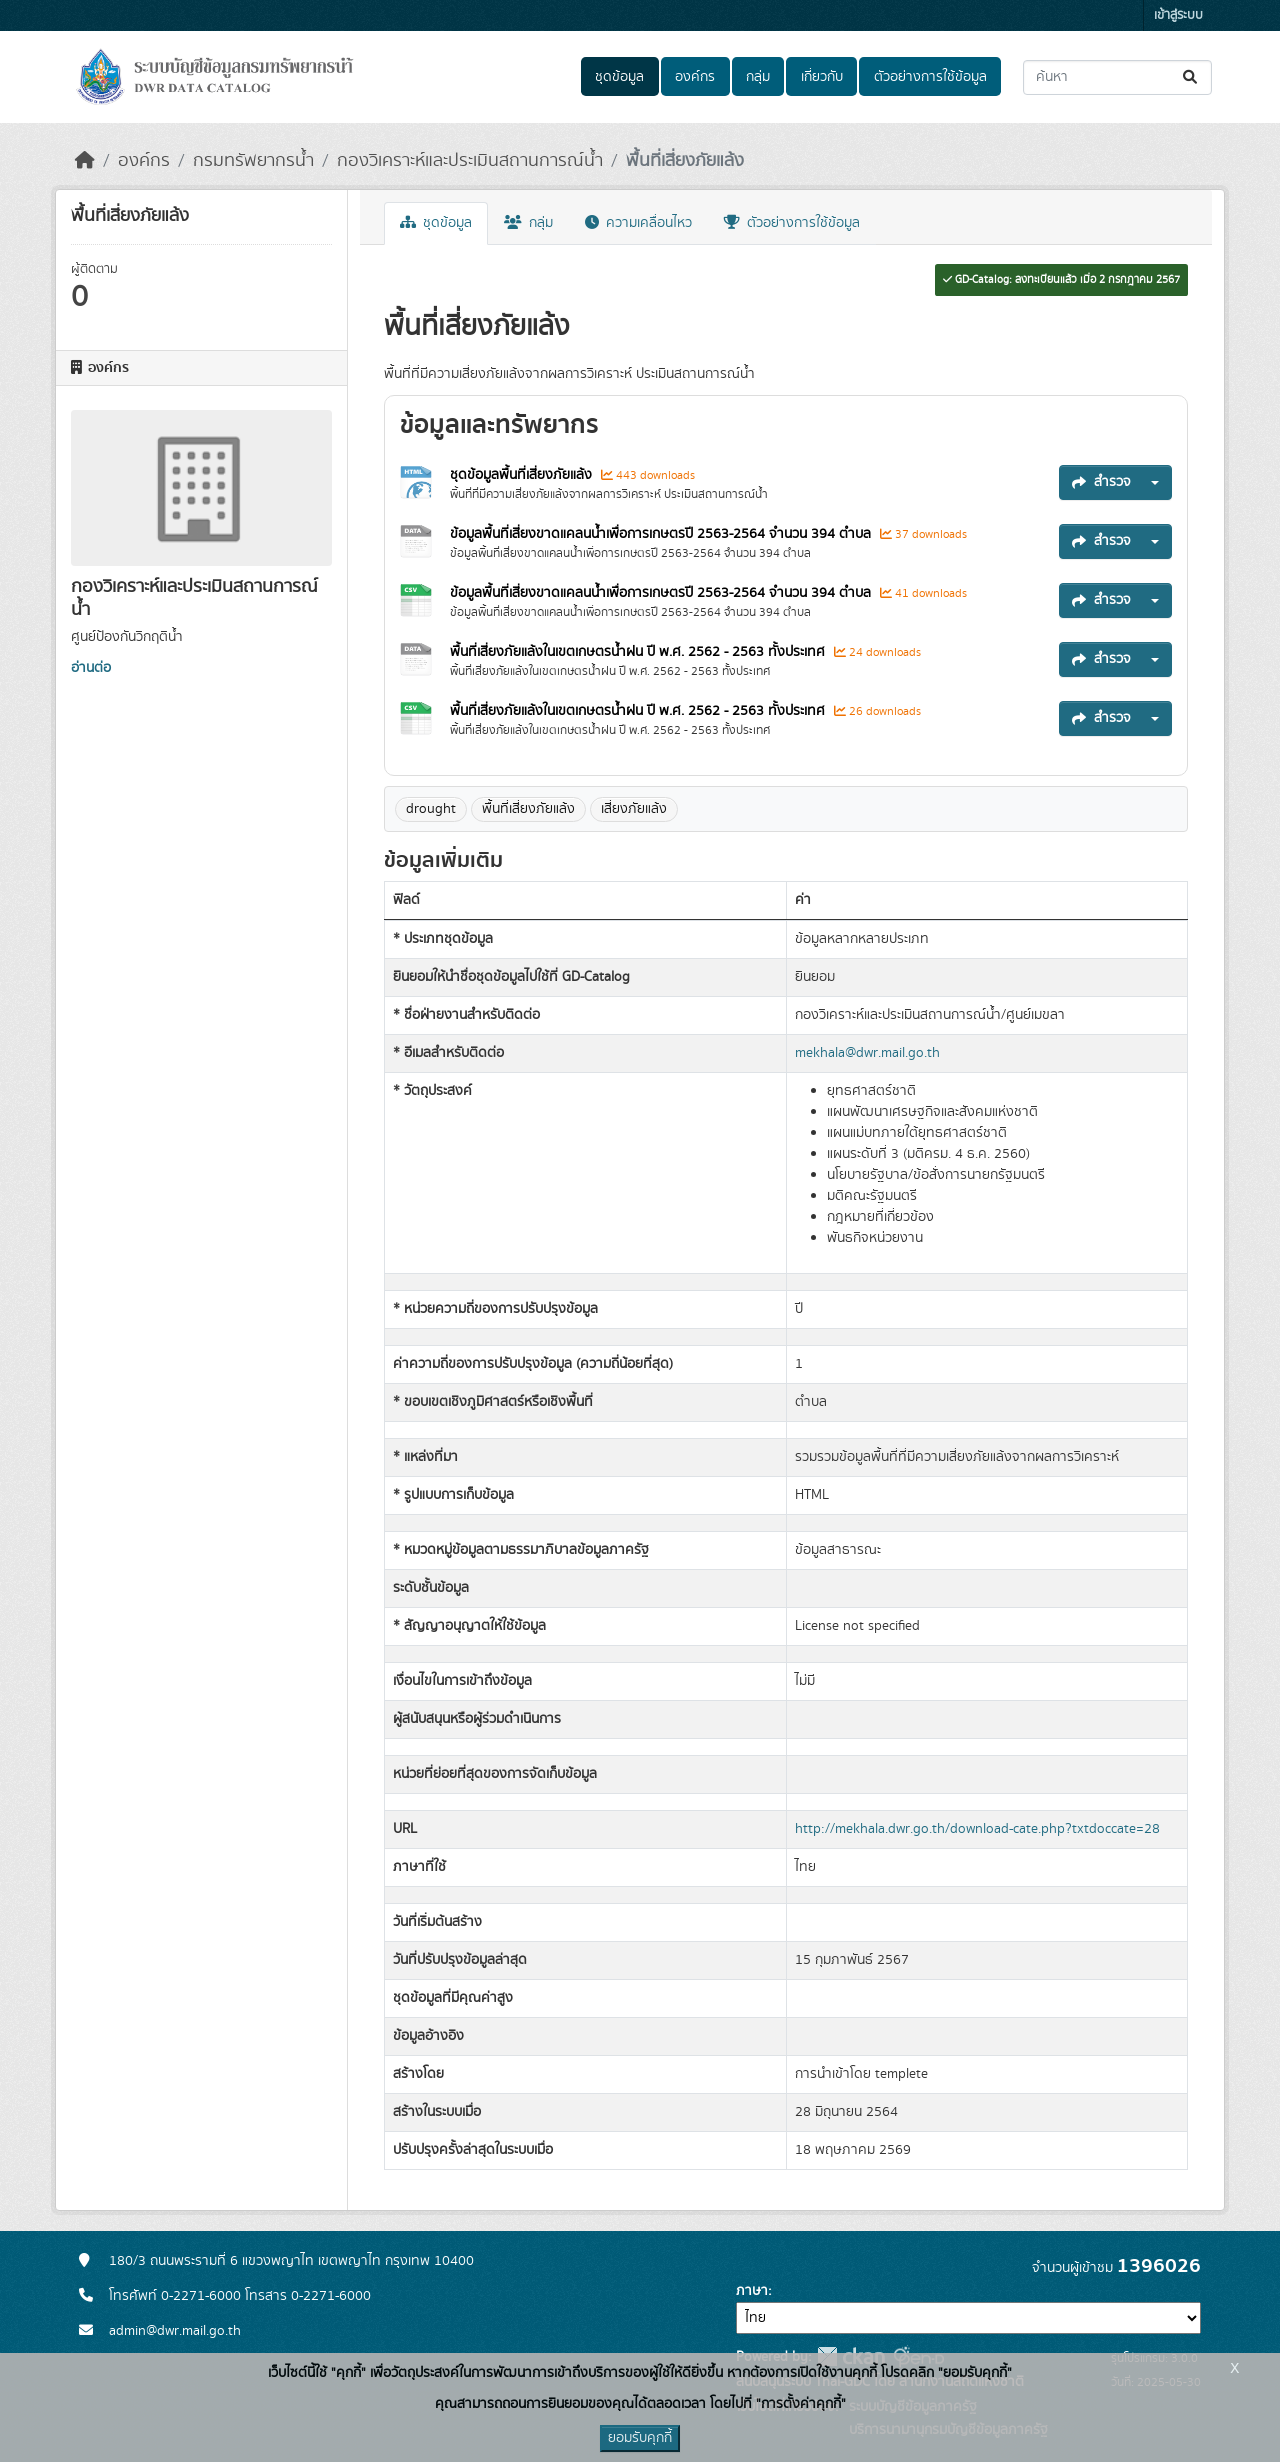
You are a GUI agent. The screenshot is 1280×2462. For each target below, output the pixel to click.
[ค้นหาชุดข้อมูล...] (1117, 77)
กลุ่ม (758, 77)
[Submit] (1191, 77)
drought (431, 809)
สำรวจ (1101, 482)
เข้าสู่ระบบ (1178, 15)
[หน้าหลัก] (85, 161)
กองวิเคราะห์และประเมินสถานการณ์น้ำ (470, 161)
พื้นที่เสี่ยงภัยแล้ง (685, 161)
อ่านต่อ (91, 668)
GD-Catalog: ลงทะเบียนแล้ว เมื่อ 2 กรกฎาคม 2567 (1061, 280)
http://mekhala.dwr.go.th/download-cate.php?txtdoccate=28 (977, 1829)
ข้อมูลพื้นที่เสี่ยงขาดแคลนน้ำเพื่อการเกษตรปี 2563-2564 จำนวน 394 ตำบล (662, 534)
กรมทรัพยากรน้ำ (253, 161)
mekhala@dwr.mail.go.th (867, 1053)
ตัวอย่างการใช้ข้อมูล (930, 77)
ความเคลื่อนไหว (638, 223)
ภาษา (752, 2291)
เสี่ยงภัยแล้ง (634, 809)
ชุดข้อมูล (619, 77)
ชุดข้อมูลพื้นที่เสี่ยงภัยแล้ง (523, 475)
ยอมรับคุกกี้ (640, 2438)
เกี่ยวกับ (822, 77)
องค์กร (695, 77)
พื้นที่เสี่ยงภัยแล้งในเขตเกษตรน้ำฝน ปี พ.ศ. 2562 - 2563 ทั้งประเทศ (639, 652)
